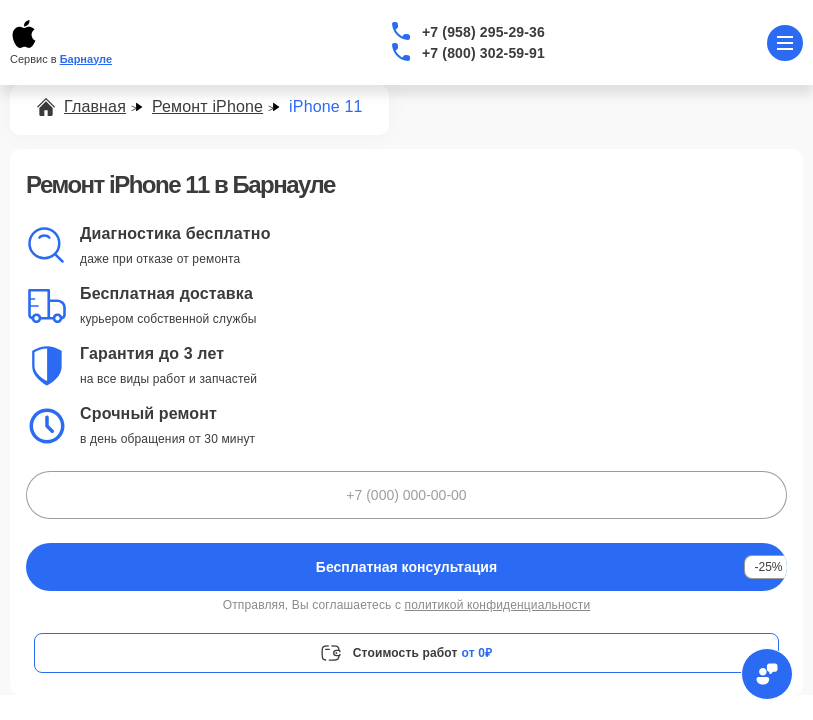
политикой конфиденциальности (498, 605)
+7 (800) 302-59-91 (483, 53)
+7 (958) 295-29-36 (483, 32)
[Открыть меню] (785, 43)
